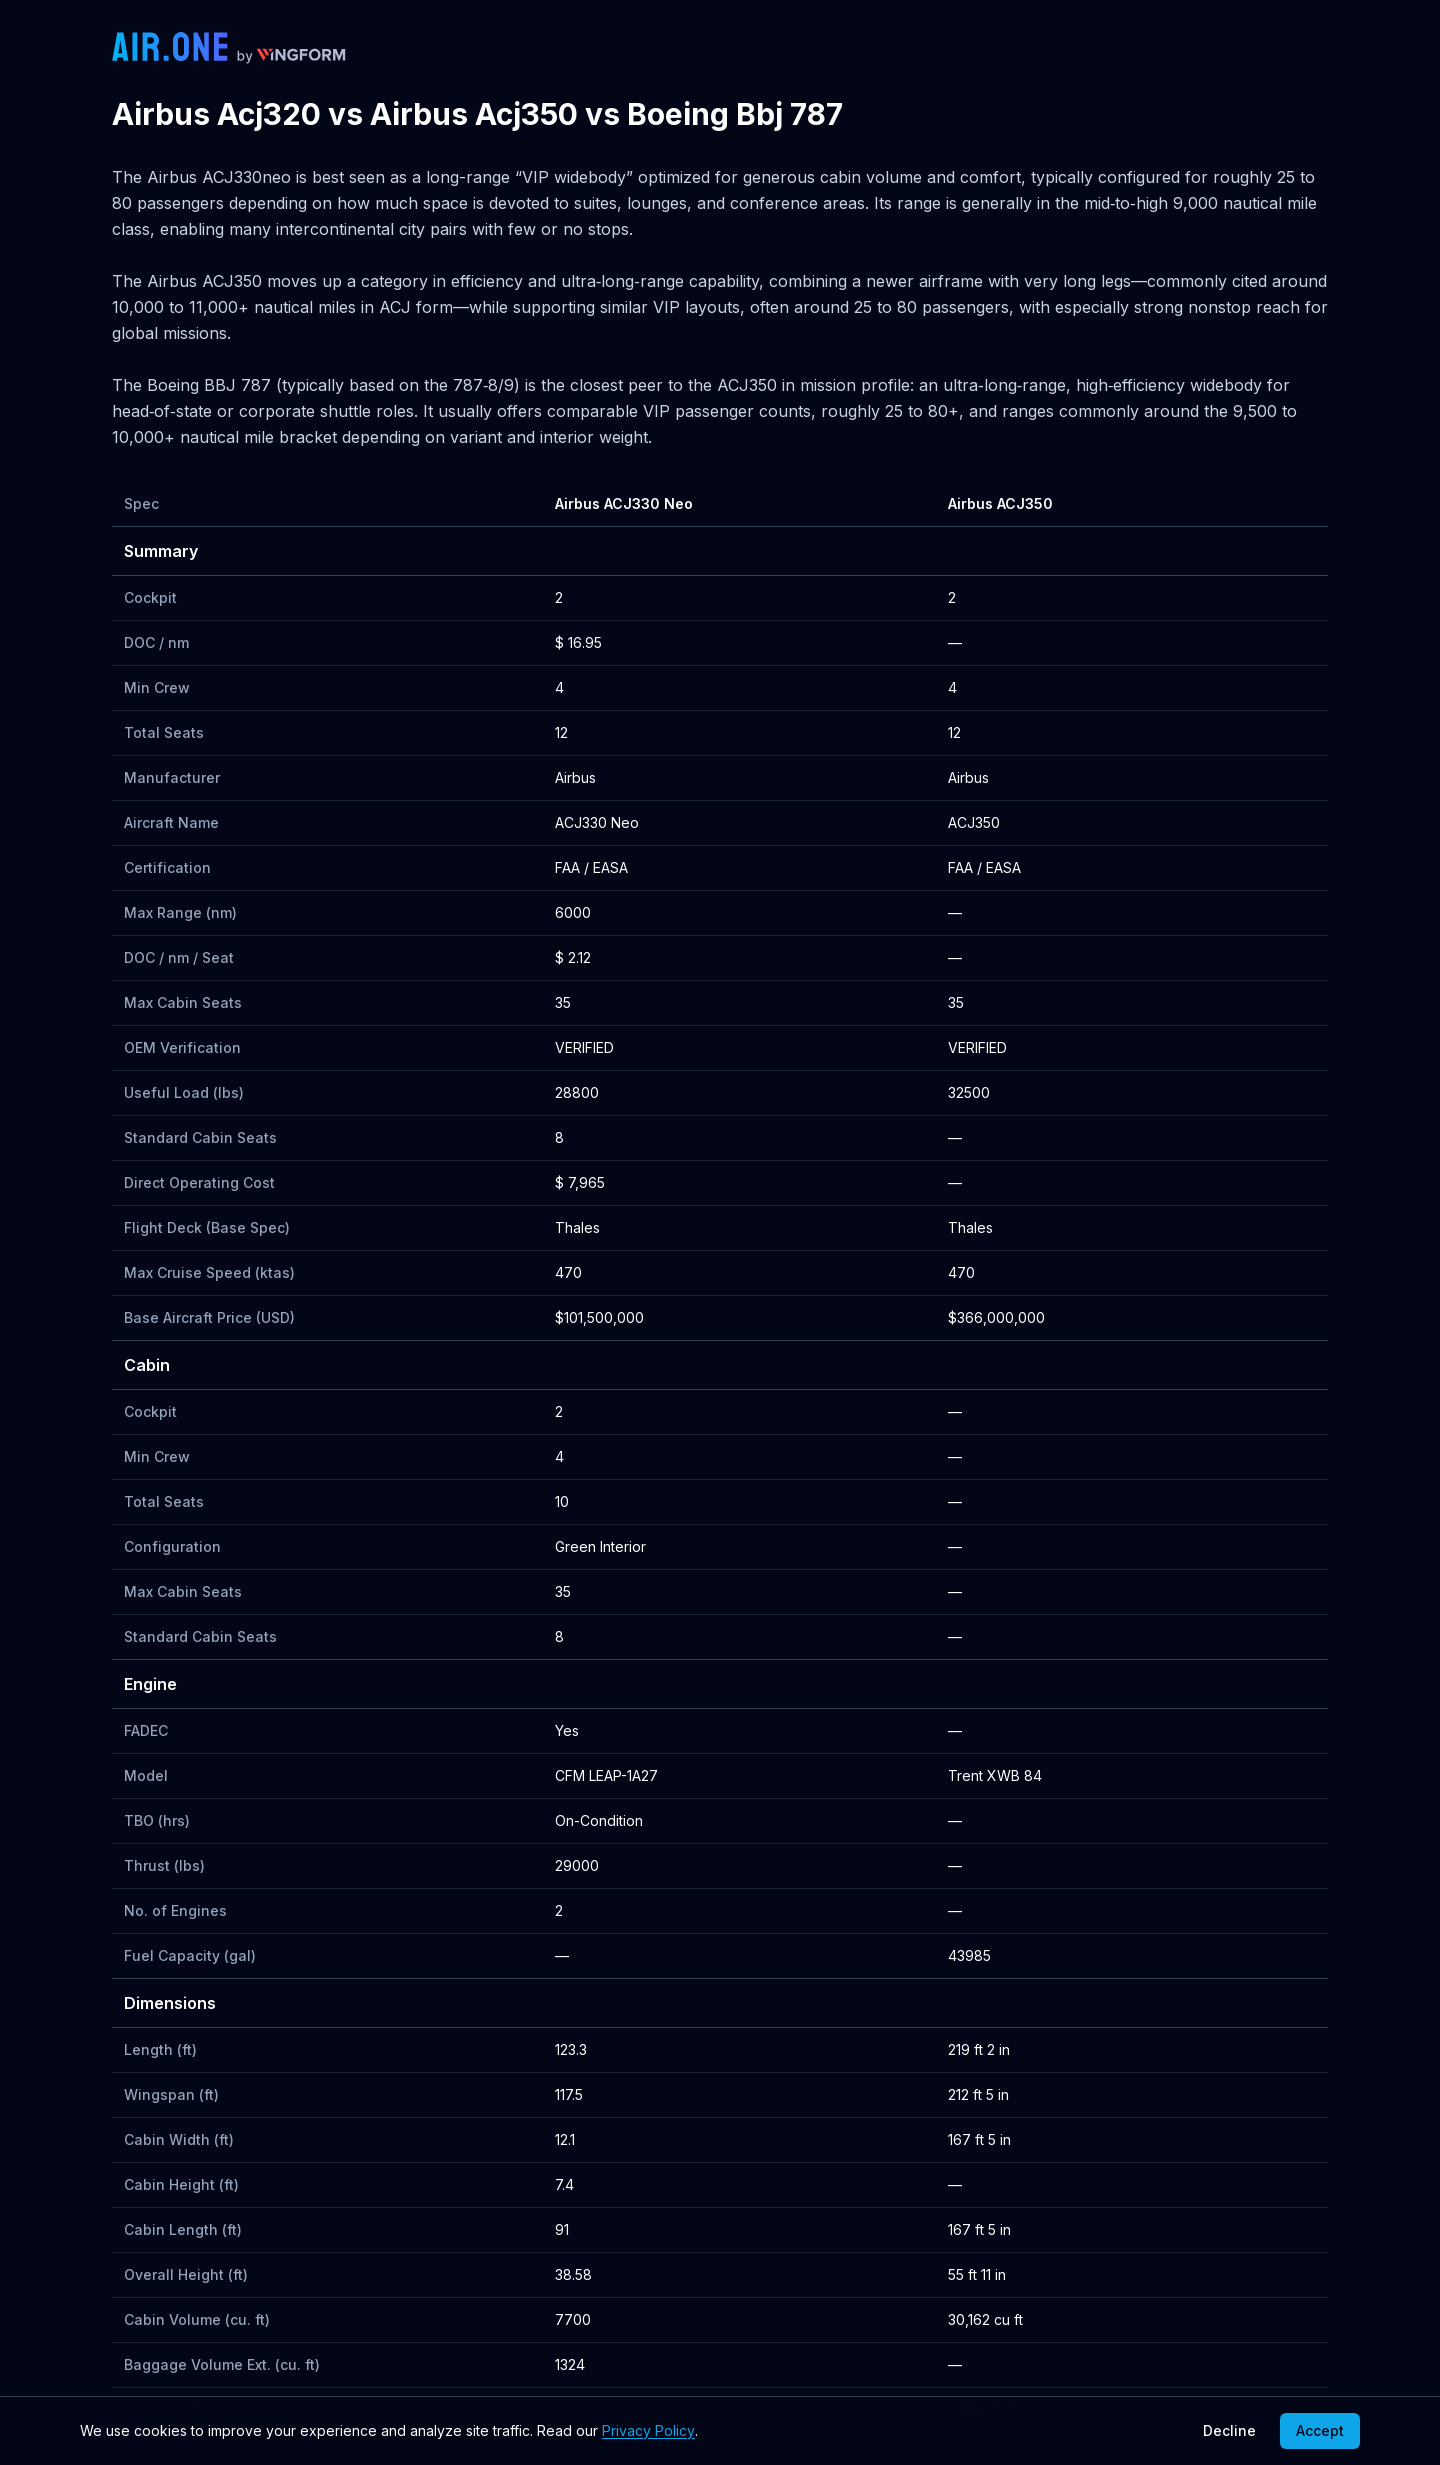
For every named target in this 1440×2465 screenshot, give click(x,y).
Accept (1320, 2430)
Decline (1229, 2430)
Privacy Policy (648, 2430)
